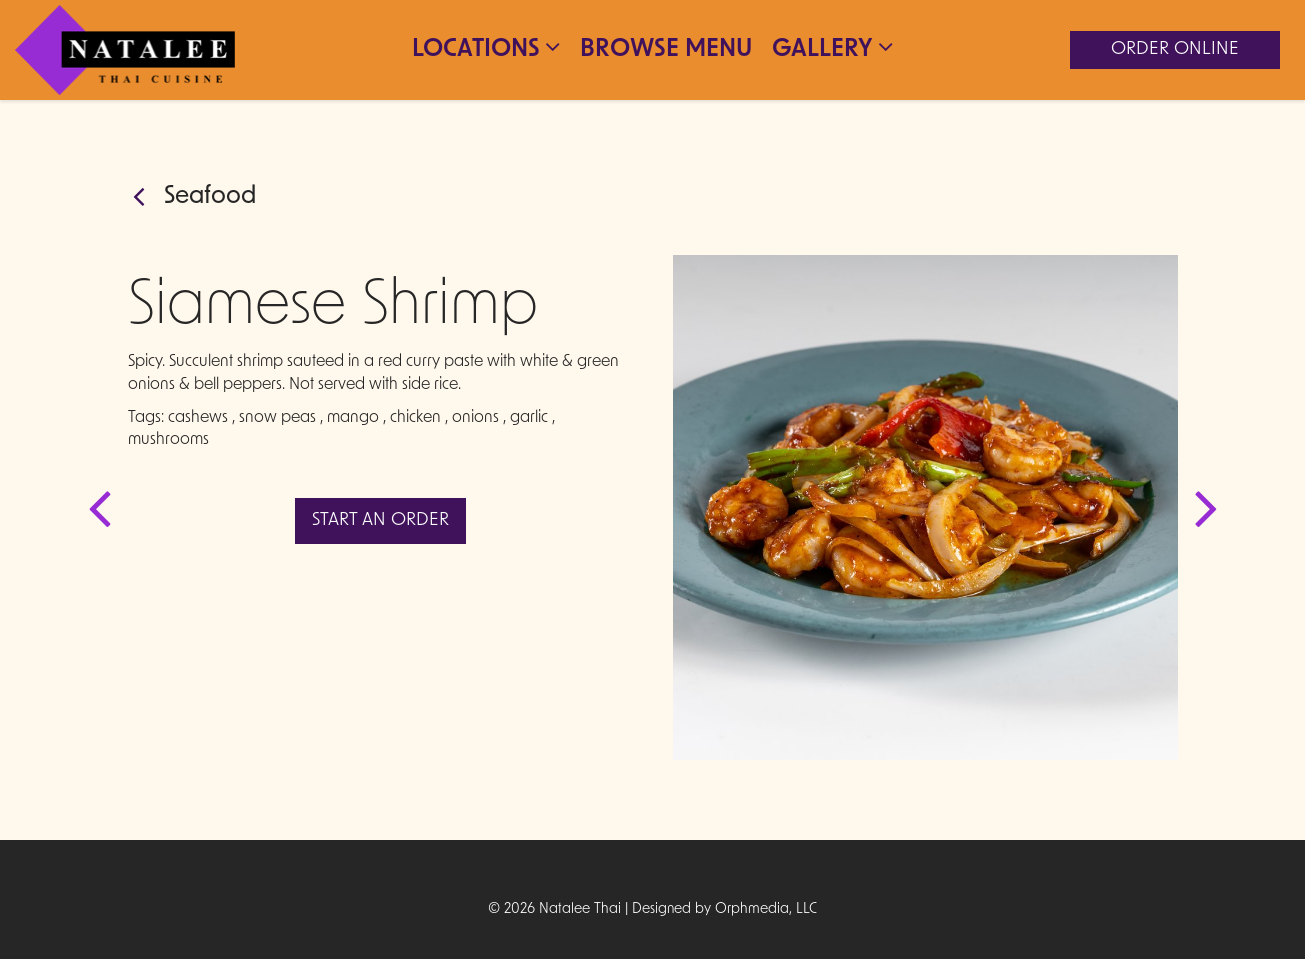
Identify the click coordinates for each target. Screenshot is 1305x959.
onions (475, 418)
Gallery (832, 48)
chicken (415, 418)
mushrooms (168, 440)
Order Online (1175, 49)
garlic (529, 418)
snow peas (277, 418)
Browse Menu (666, 50)
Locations (486, 48)
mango (353, 418)
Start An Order (380, 520)
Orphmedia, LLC (766, 909)
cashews (198, 418)
